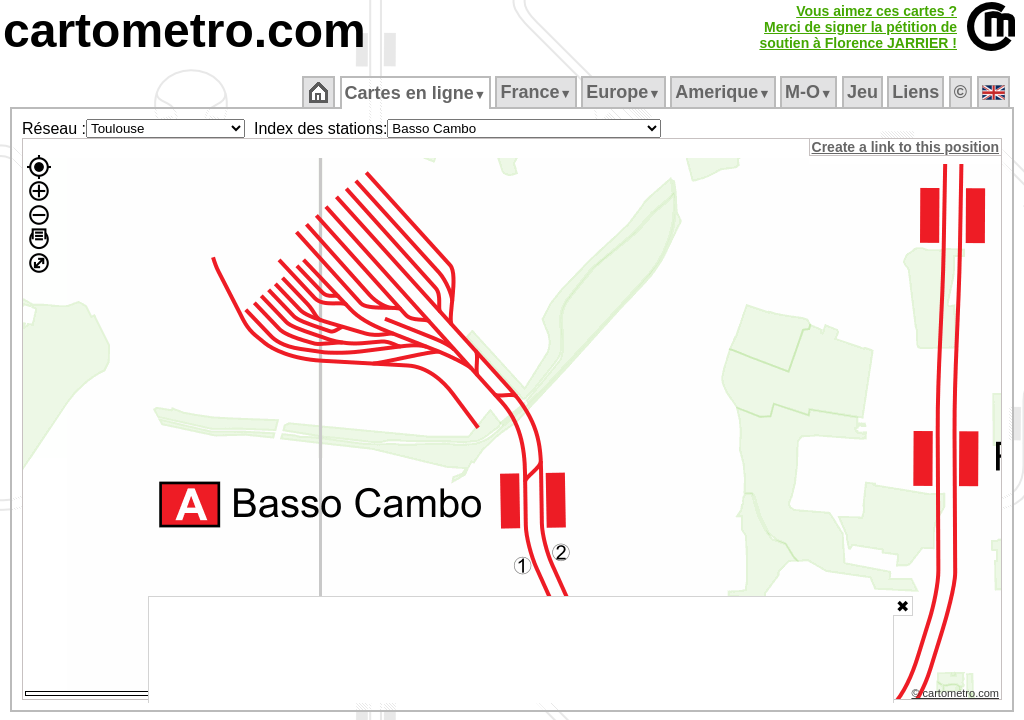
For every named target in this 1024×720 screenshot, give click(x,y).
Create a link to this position (906, 147)
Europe (625, 92)
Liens (917, 92)
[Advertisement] (521, 650)
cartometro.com (184, 30)
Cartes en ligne (416, 93)
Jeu (863, 92)
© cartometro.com (957, 696)
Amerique (724, 92)
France (537, 92)
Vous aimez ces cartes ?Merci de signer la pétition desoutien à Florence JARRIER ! (858, 27)
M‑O (810, 92)
